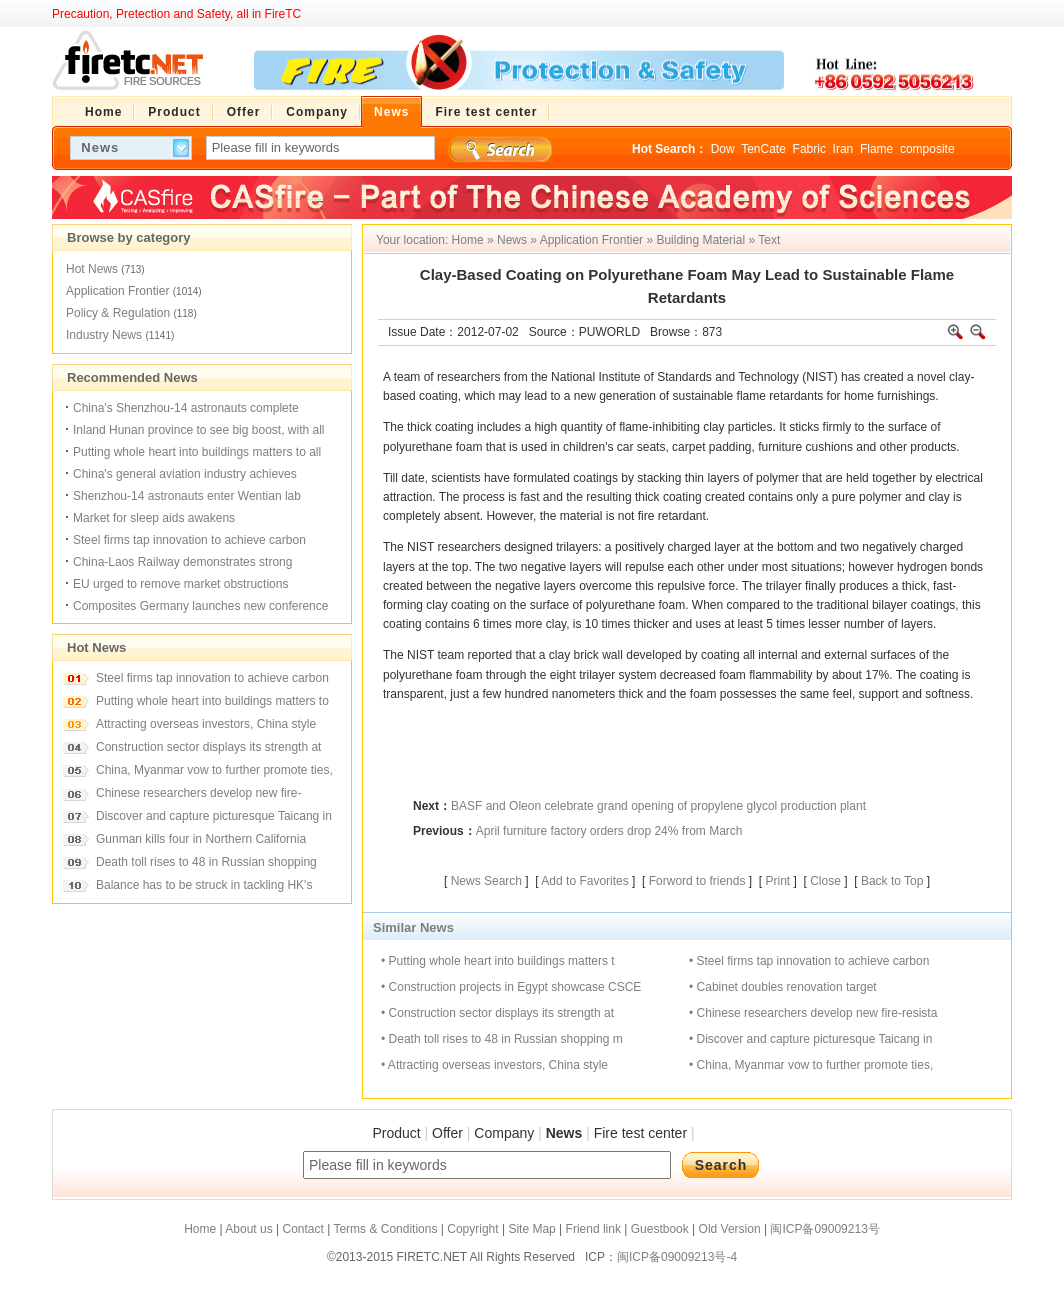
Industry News (104, 335)
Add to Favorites (584, 881)
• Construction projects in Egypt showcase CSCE (511, 987)
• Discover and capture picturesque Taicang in (810, 1039)
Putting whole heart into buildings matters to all (197, 452)
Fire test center (640, 1133)
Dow (723, 149)
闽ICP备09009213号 (824, 1229)
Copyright (472, 1229)
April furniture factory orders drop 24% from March (609, 831)
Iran (843, 149)
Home (468, 240)
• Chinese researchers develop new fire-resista (813, 1013)
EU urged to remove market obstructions (180, 584)
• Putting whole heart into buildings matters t (498, 961)
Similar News (413, 927)
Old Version (730, 1229)
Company (504, 1133)
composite (927, 149)
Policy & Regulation (118, 313)
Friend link (593, 1229)
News (512, 240)
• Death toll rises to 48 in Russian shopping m (502, 1039)
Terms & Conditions (385, 1229)
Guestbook (660, 1229)
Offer (447, 1133)
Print (777, 881)
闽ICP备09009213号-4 (677, 1257)
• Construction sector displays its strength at (497, 1013)
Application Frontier (117, 291)
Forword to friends (697, 881)
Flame (876, 149)
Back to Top (892, 881)
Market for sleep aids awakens (154, 518)
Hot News (92, 269)
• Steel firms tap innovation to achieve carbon (809, 961)
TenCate (763, 149)
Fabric (809, 149)
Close (825, 881)
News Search (486, 881)
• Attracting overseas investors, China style (494, 1065)
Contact (302, 1229)
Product (396, 1133)
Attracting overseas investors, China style (206, 724)
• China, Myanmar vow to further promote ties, (811, 1065)
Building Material (700, 240)
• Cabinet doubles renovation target (783, 987)
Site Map (531, 1229)
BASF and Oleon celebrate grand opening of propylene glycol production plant (658, 806)
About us (248, 1229)
